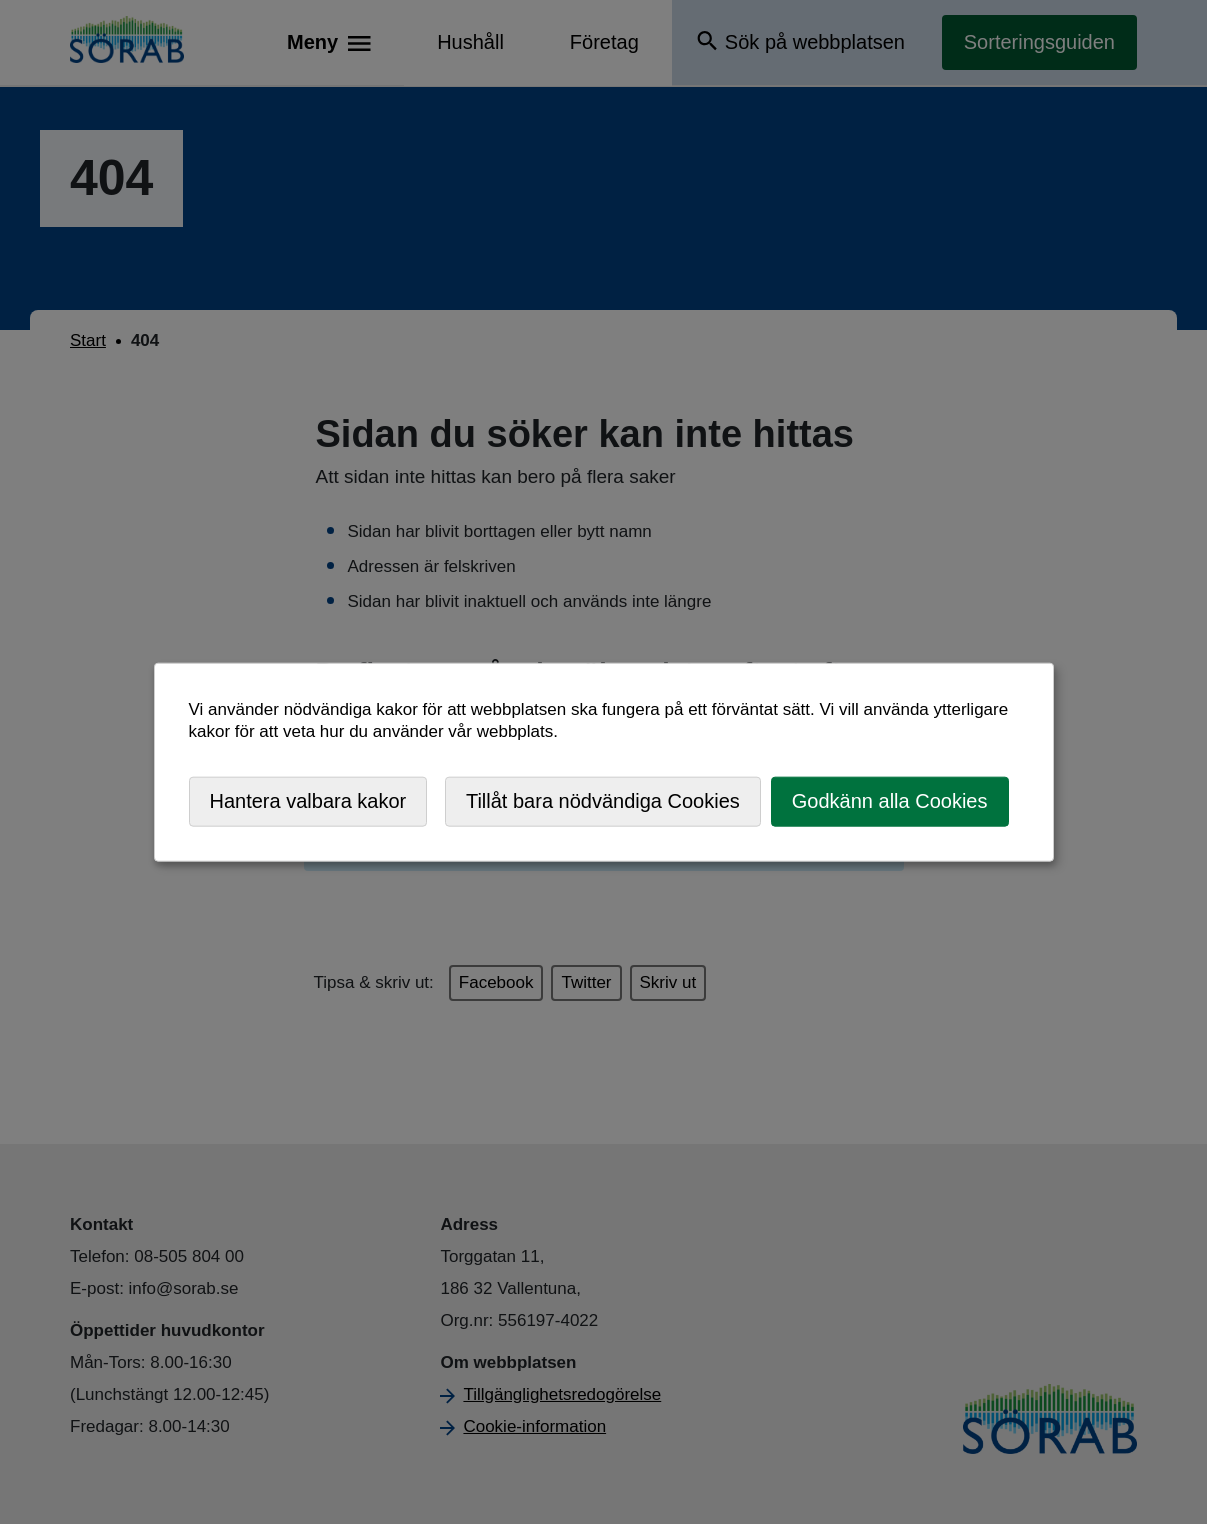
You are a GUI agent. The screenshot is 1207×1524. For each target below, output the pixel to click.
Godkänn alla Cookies (890, 801)
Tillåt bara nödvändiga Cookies (603, 801)
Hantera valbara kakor (308, 801)
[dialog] (604, 762)
